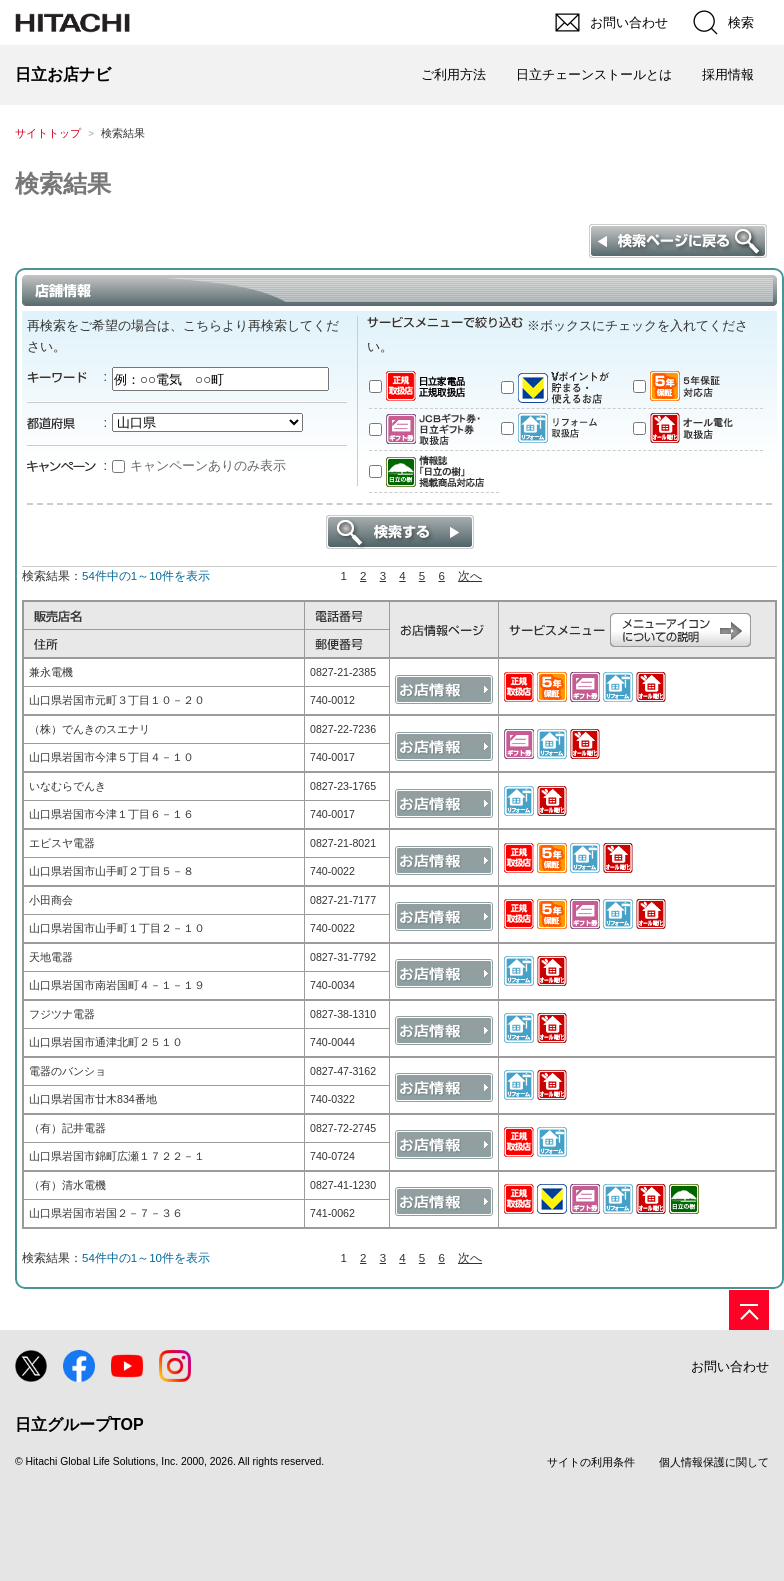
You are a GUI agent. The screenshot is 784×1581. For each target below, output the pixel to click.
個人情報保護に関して (714, 1462)
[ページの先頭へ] (749, 1310)
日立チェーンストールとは (594, 74)
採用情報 (728, 74)
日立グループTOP (79, 1424)
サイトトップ (48, 133)
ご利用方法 (453, 74)
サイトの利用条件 (591, 1462)
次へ (470, 576)
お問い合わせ (730, 1366)
